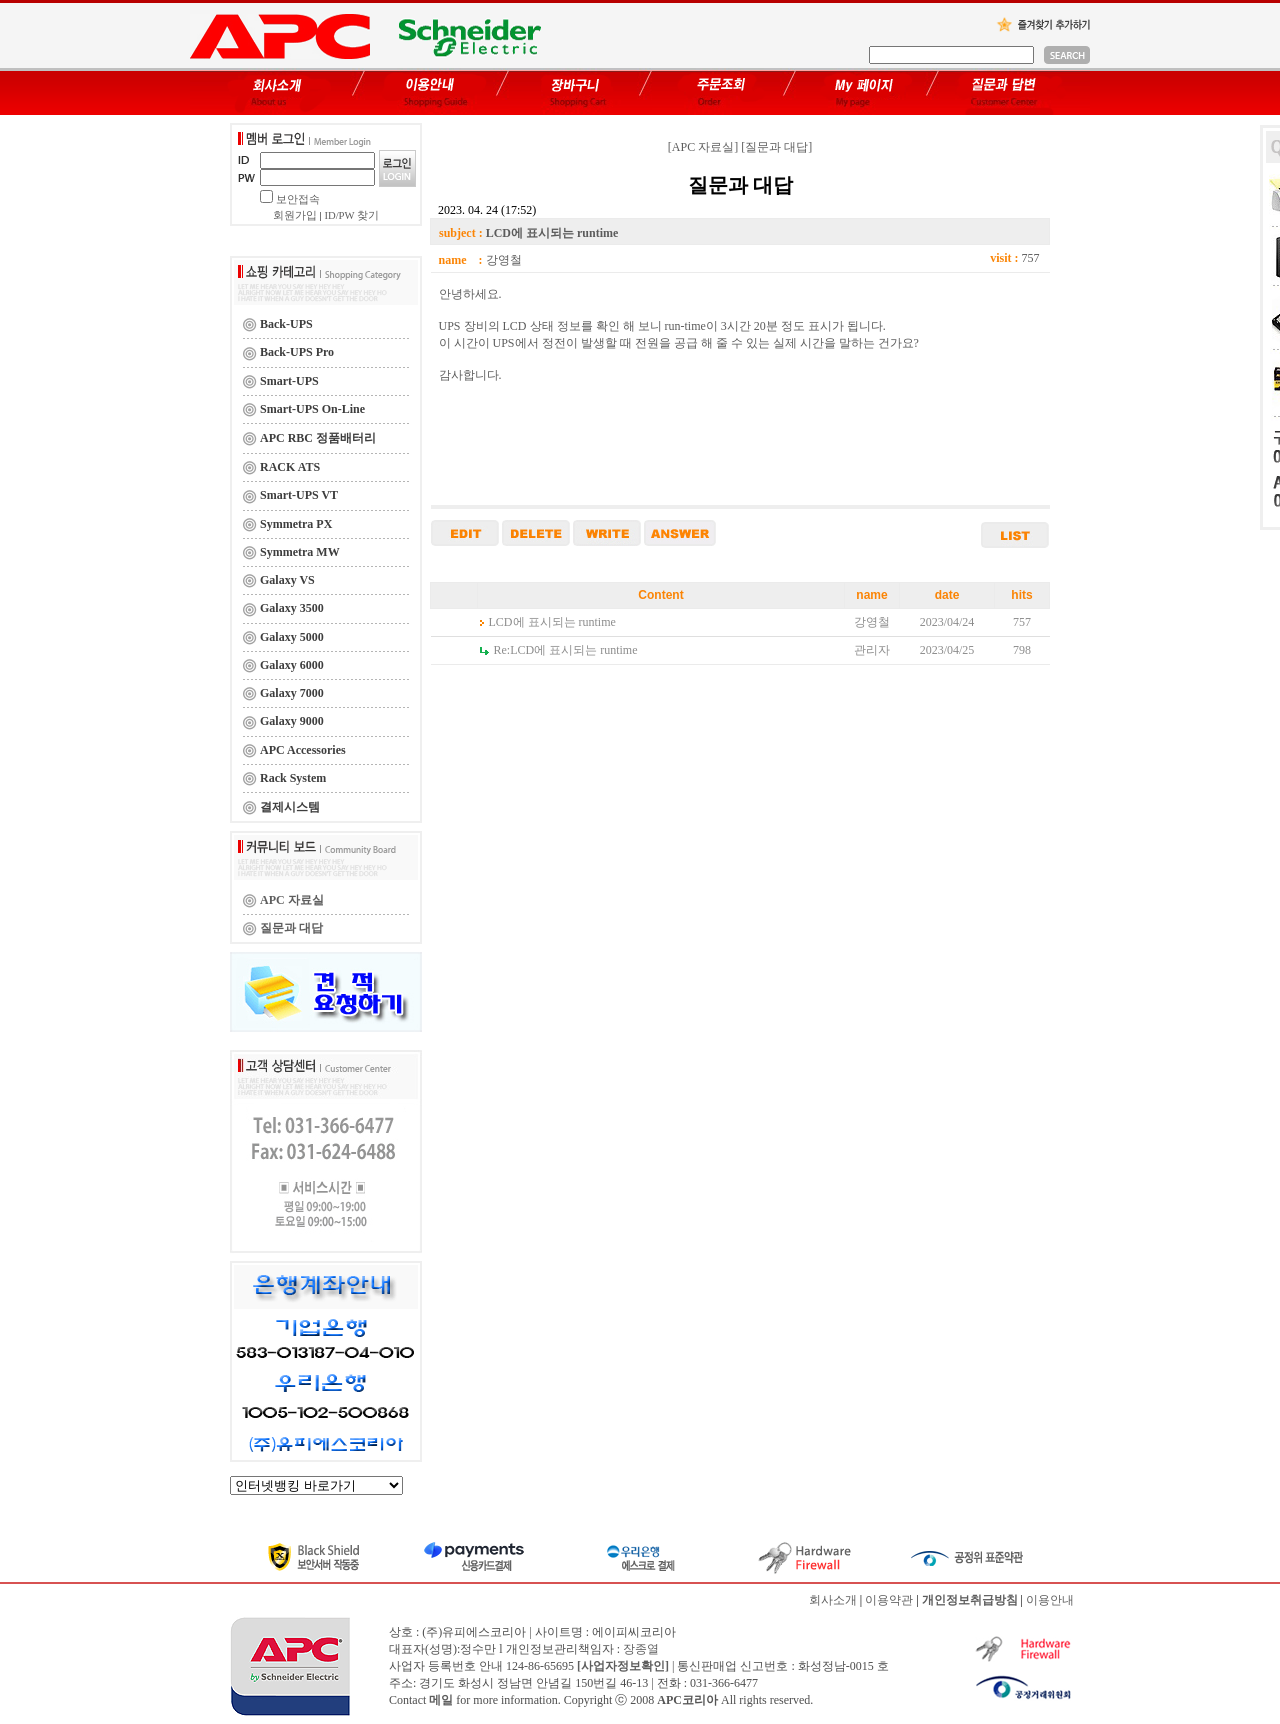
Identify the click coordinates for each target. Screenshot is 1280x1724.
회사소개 (833, 1600)
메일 (441, 1700)
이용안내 (1050, 1600)
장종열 (641, 1649)
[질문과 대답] (776, 147)
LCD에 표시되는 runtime (552, 622)
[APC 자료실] (703, 147)
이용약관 (889, 1600)
